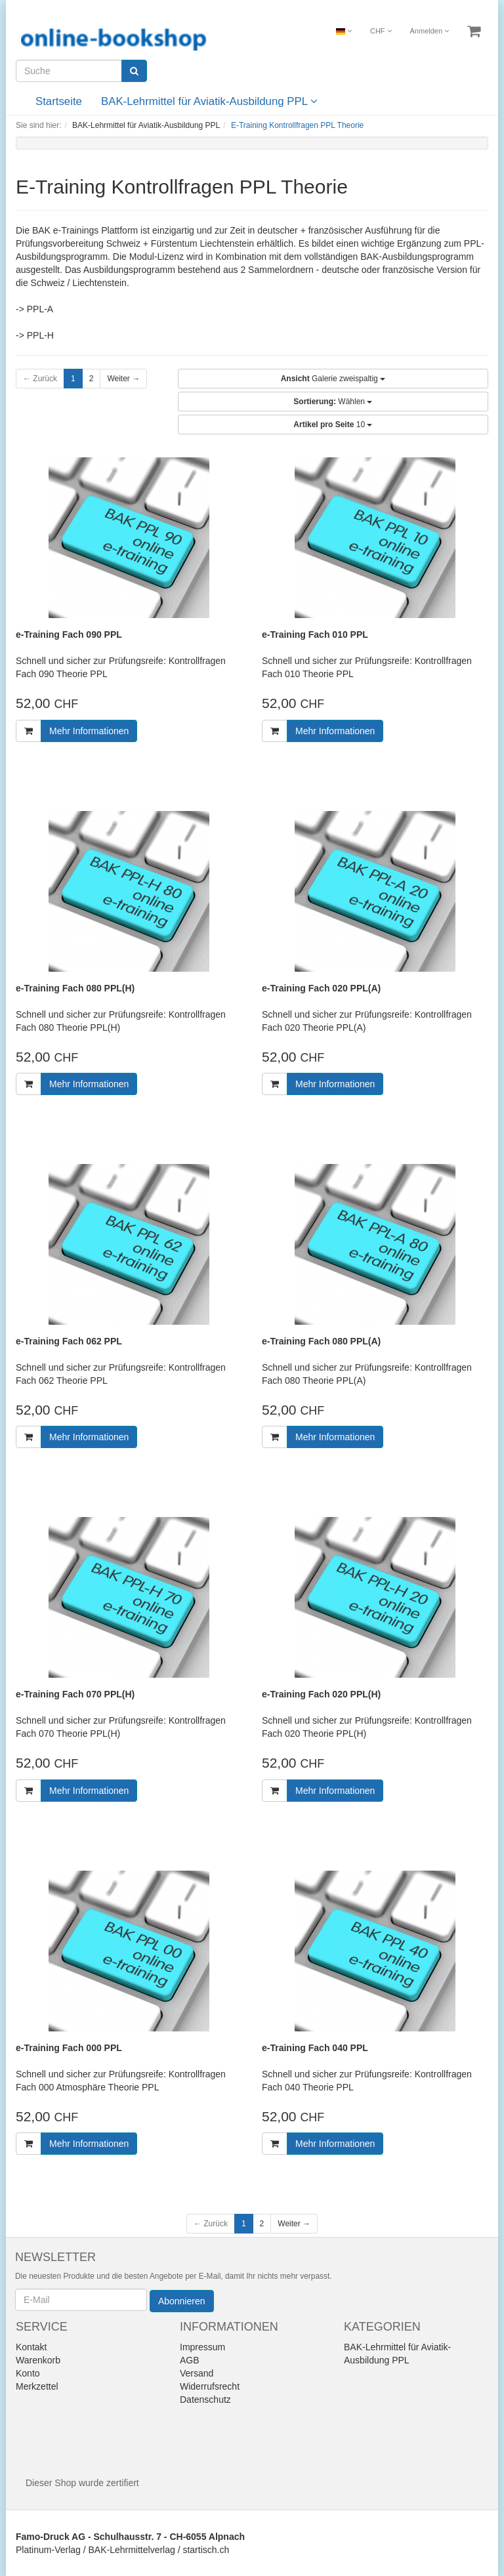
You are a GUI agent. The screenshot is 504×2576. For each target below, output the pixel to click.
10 (332, 424)
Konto (28, 2373)
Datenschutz (205, 2399)
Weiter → (123, 378)
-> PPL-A (34, 309)
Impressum (202, 2347)
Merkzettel (37, 2386)
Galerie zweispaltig (333, 378)
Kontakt (31, 2347)
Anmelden (430, 31)
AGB (190, 2360)
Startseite (58, 101)
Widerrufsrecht (210, 2386)
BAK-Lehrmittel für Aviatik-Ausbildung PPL (209, 101)
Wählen (332, 401)
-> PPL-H (35, 335)
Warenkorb (38, 2360)
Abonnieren (181, 2301)
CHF (381, 31)
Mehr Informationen (89, 731)
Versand (196, 2373)
